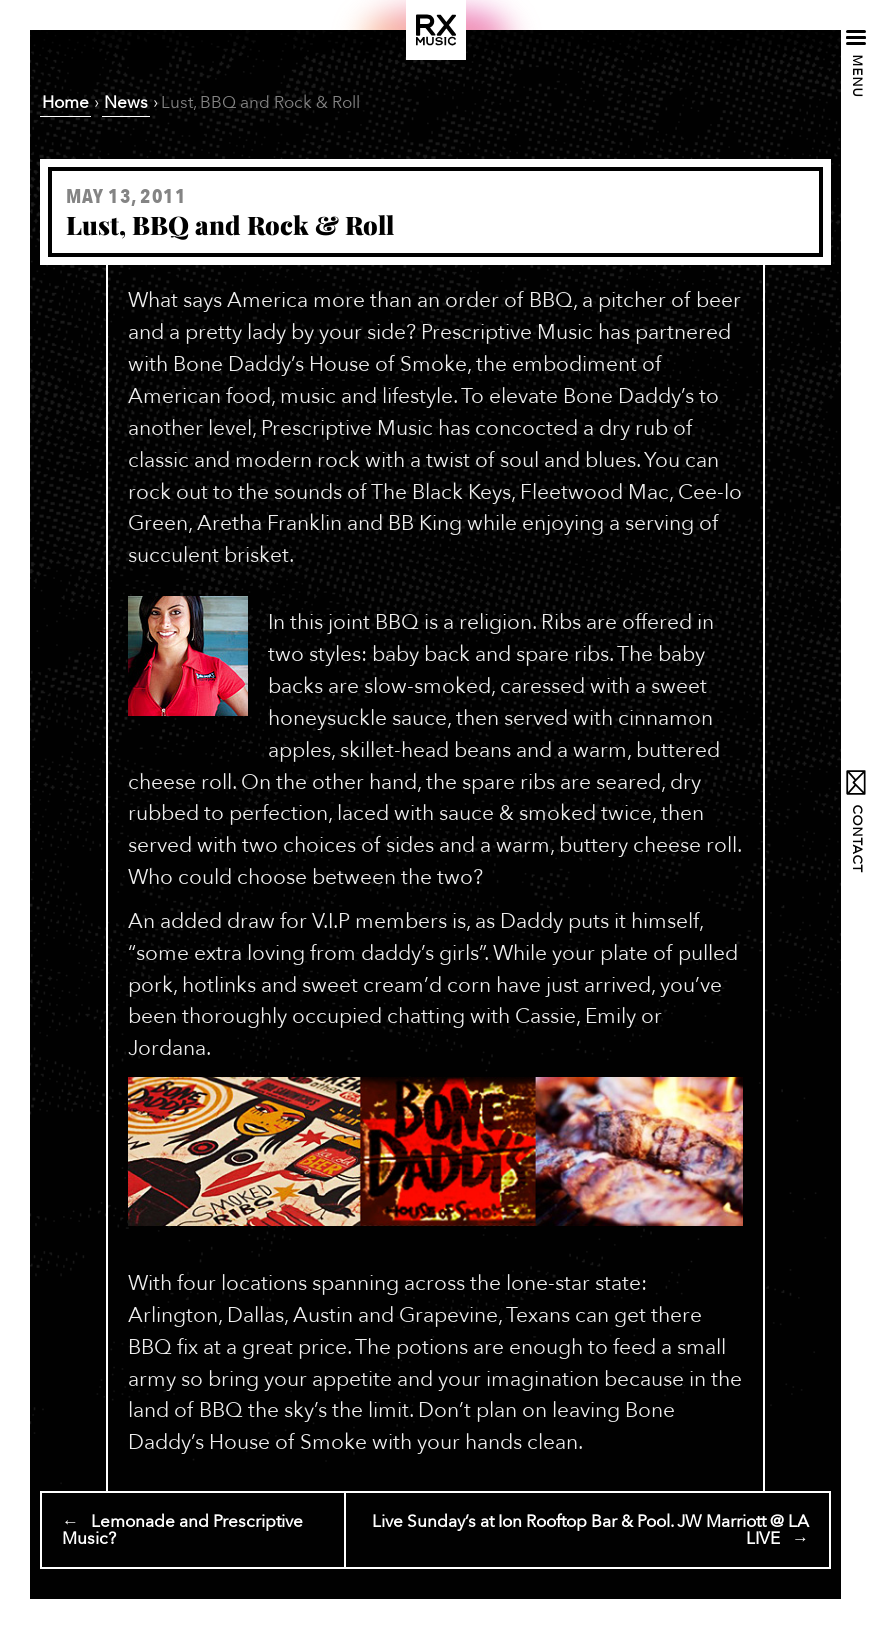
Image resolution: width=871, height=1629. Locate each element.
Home (65, 102)
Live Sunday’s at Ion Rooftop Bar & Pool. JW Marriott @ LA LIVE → (590, 1530)
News (126, 102)
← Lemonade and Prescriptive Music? (182, 1530)
